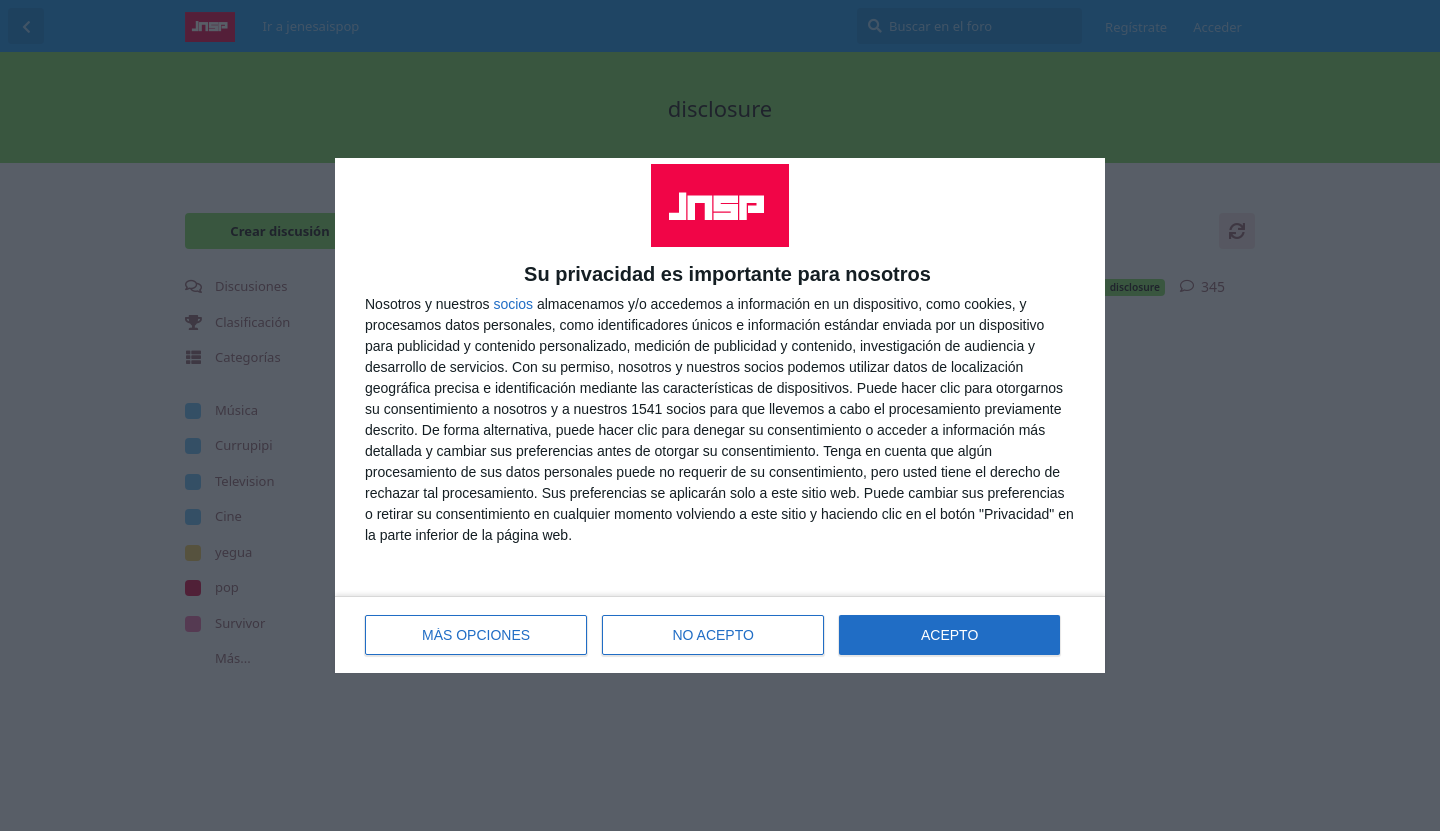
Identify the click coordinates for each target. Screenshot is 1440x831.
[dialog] (720, 415)
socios (513, 304)
